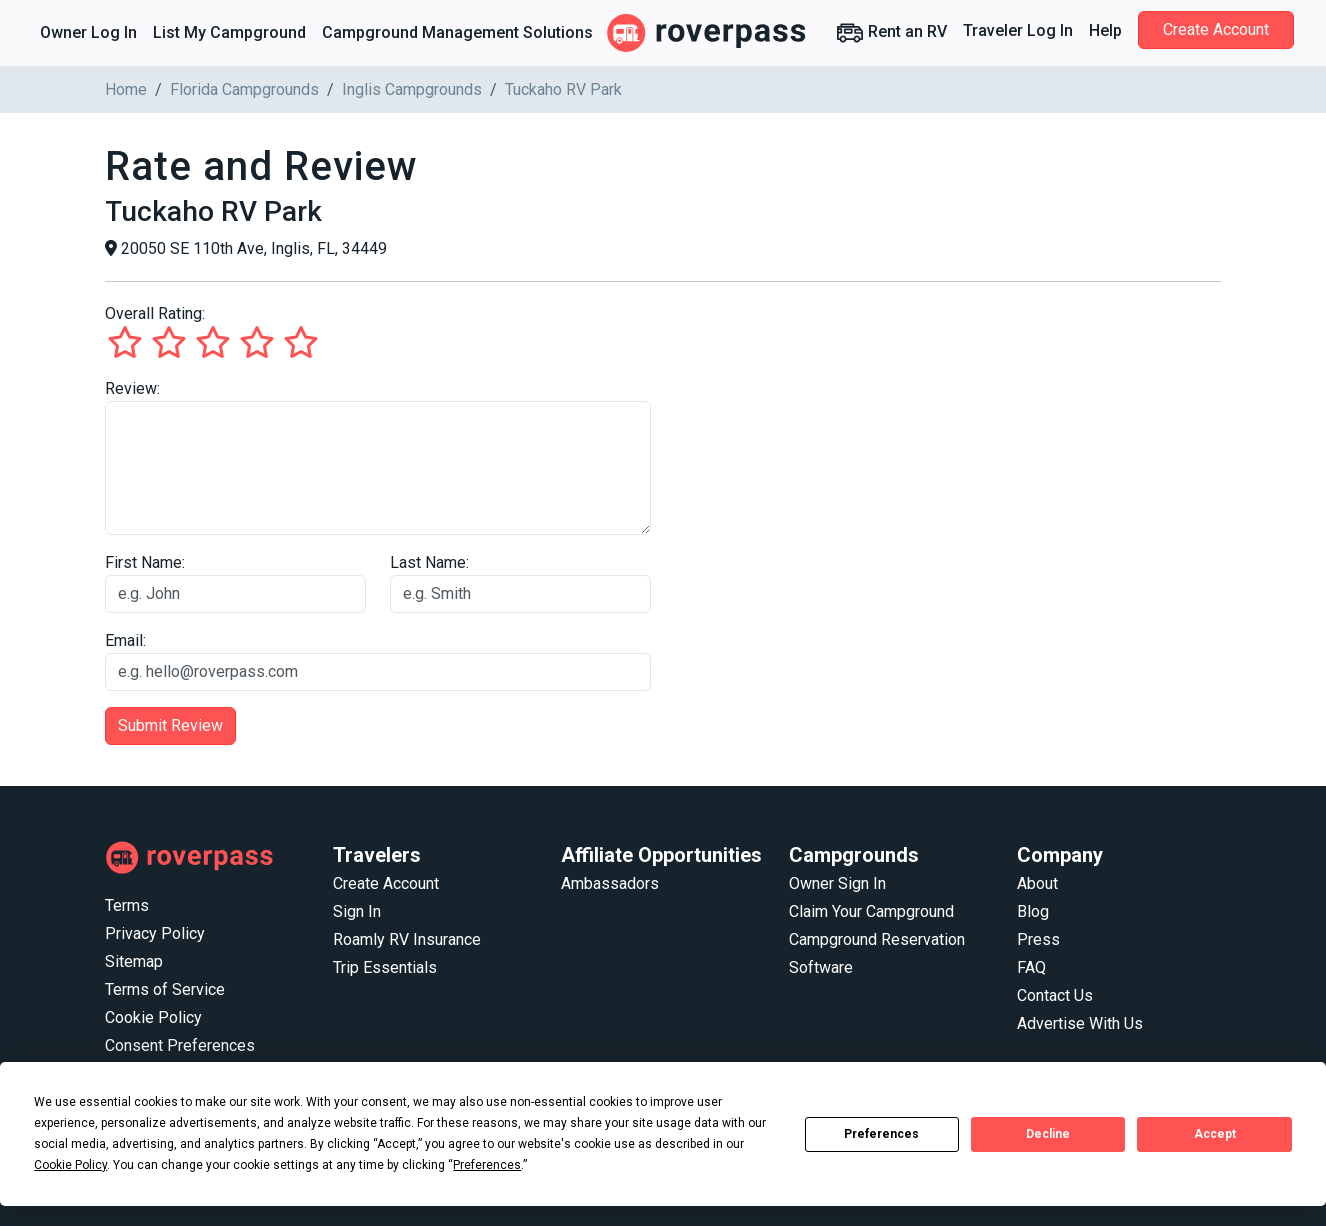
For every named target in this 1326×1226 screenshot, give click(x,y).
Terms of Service (165, 989)
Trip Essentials (385, 967)
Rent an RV (891, 33)
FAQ (1031, 967)
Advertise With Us (1080, 1023)
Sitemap (134, 961)
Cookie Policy (153, 1017)
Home (126, 89)
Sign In (357, 911)
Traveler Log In (1018, 30)
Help (1105, 30)
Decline (1048, 1134)
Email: (125, 640)
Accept (1215, 1134)
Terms (127, 905)
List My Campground (229, 32)
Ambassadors (610, 883)
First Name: (145, 562)
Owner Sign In (837, 883)
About (1037, 883)
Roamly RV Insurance (407, 939)
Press (1038, 939)
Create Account (1216, 29)
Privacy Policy (155, 933)
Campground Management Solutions (457, 32)
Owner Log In (88, 32)
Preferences (881, 1134)
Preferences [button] (487, 1165)
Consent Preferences (180, 1045)
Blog (1033, 911)
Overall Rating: (155, 313)
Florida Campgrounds (244, 89)
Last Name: (429, 562)
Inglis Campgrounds (412, 89)
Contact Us (1055, 995)
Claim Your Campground (871, 911)
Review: (132, 388)
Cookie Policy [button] (70, 1165)
